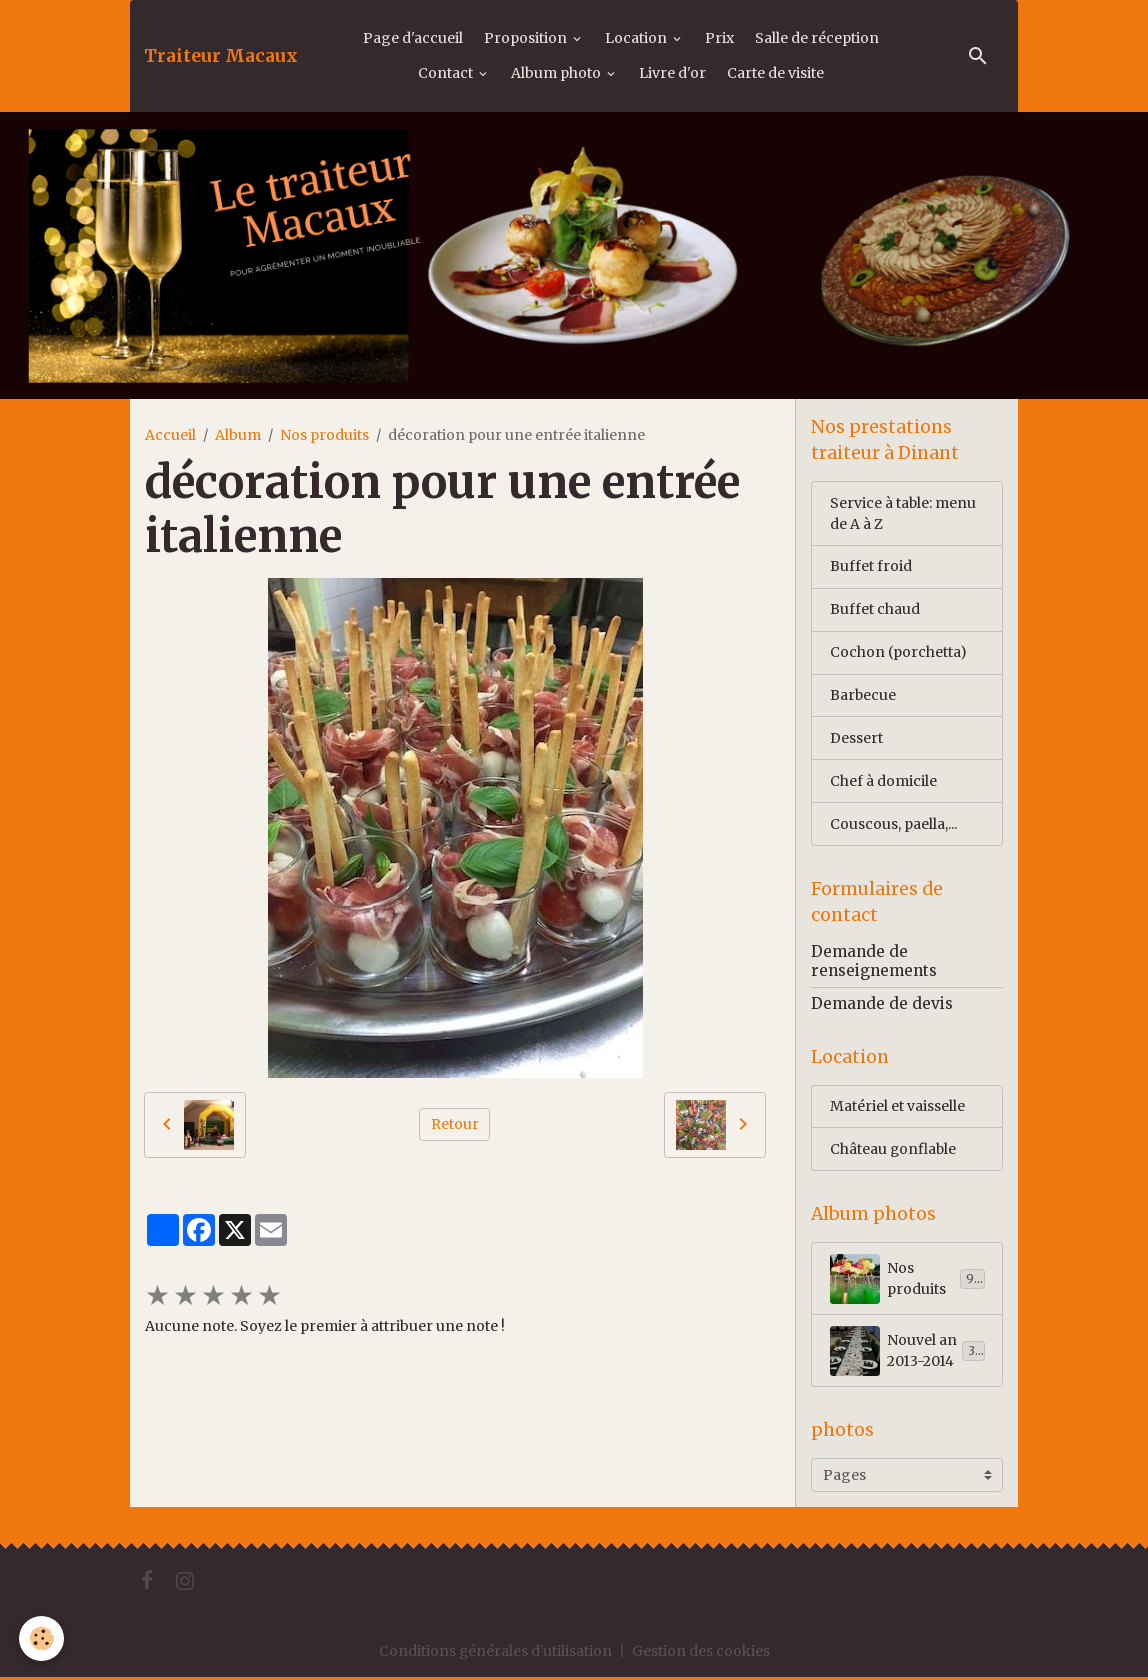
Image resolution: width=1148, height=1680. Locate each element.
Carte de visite (775, 73)
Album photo (557, 73)
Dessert (856, 739)
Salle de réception (817, 38)
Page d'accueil (413, 38)
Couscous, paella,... (893, 825)
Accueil (170, 435)
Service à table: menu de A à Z (903, 513)
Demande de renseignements (874, 962)
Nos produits (324, 435)
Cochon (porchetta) (898, 653)
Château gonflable (894, 1151)
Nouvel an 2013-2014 (909, 1353)
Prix (719, 38)
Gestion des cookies (701, 1654)
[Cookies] (42, 1638)
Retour (455, 1124)
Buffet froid (871, 567)
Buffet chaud (875, 610)
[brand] (221, 56)
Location (637, 38)
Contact (447, 73)
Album (238, 435)
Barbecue (863, 696)
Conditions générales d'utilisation (495, 1654)
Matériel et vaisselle (897, 1108)
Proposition (527, 38)
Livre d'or (672, 73)
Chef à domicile (883, 782)
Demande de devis (882, 1005)
